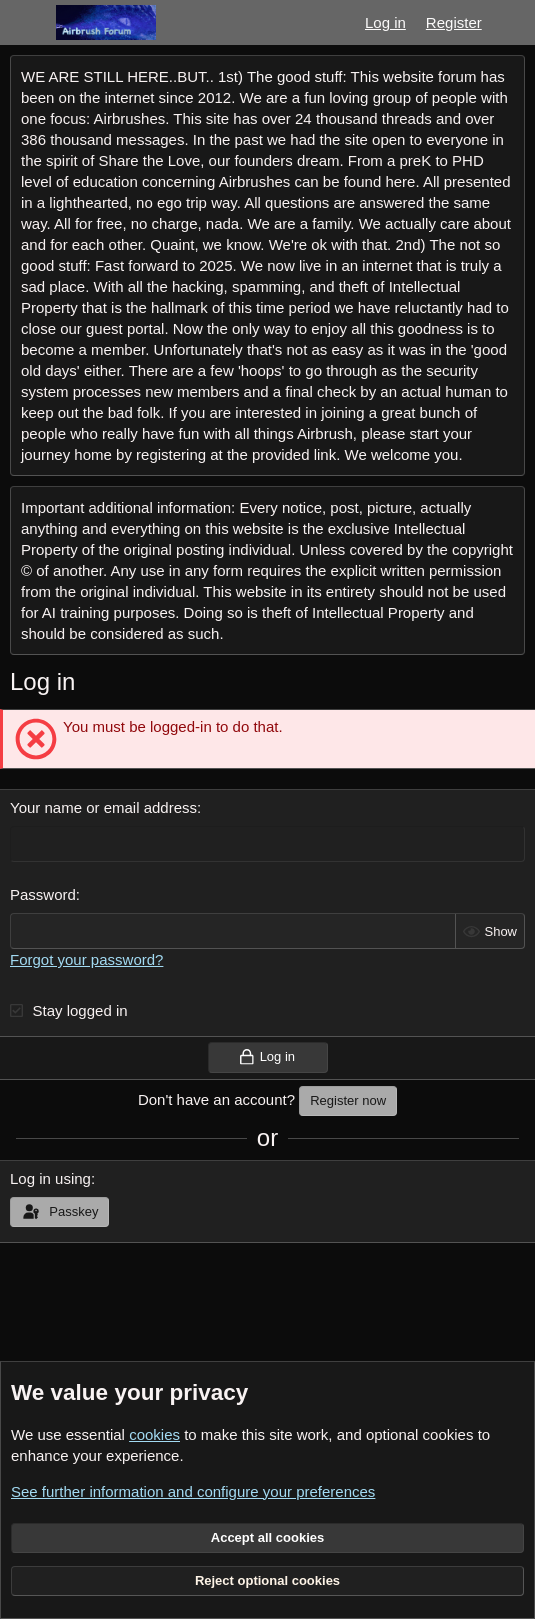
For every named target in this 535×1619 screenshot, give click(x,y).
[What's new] (511, 22)
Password (43, 894)
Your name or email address (103, 807)
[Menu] (27, 23)
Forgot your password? (86, 959)
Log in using (50, 1178)
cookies (154, 1434)
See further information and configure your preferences (193, 1491)
